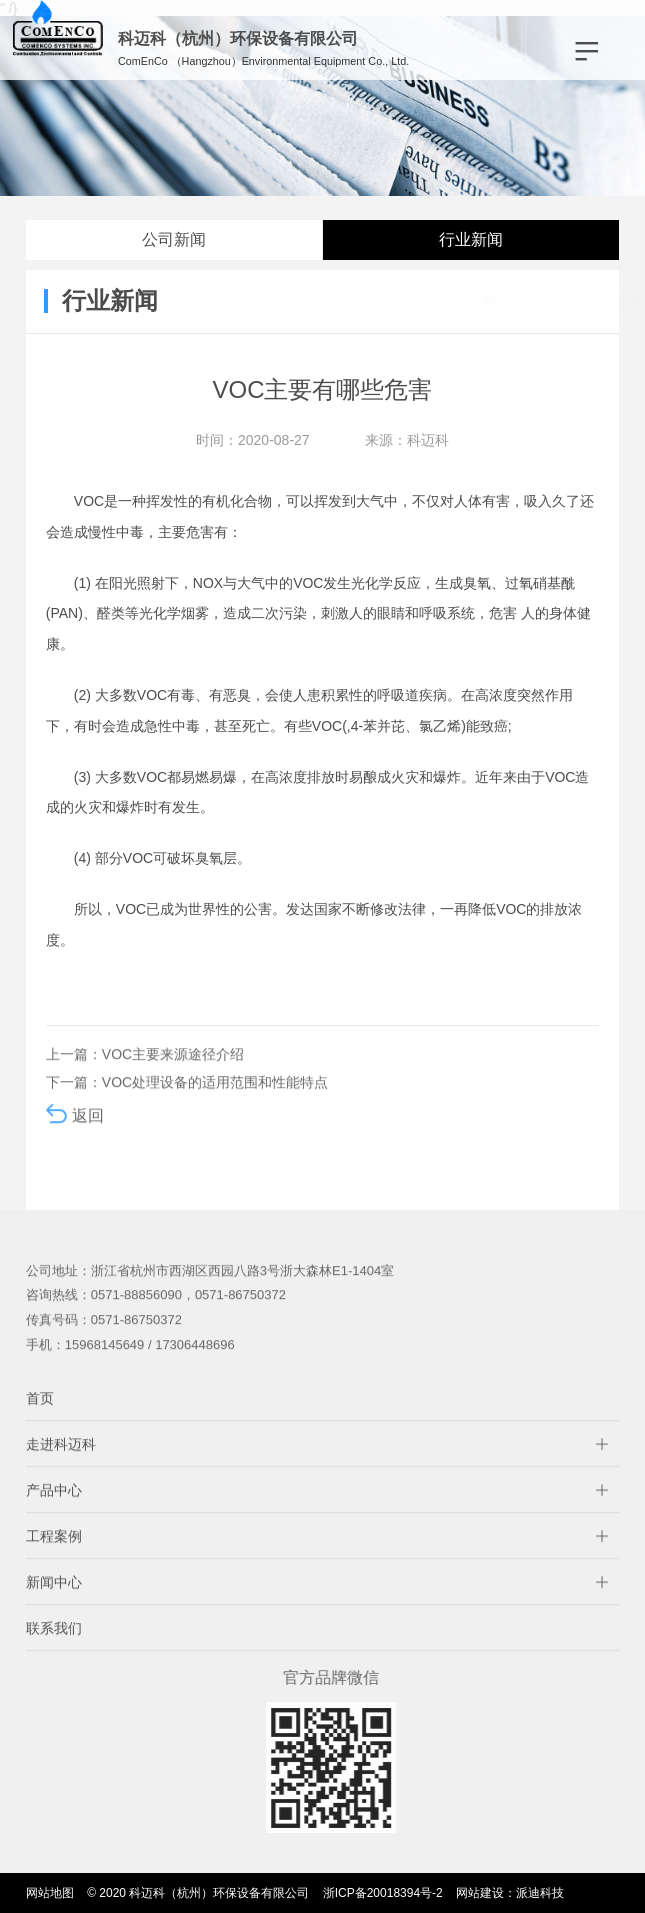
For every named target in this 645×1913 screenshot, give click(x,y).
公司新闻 (174, 239)
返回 (75, 1133)
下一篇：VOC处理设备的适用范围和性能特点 (187, 1102)
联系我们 (54, 1648)
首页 (40, 1418)
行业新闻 (471, 239)
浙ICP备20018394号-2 (383, 1893)
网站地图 (50, 1893)
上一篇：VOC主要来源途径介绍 (145, 1074)
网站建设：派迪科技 (510, 1893)
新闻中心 (491, 301)
